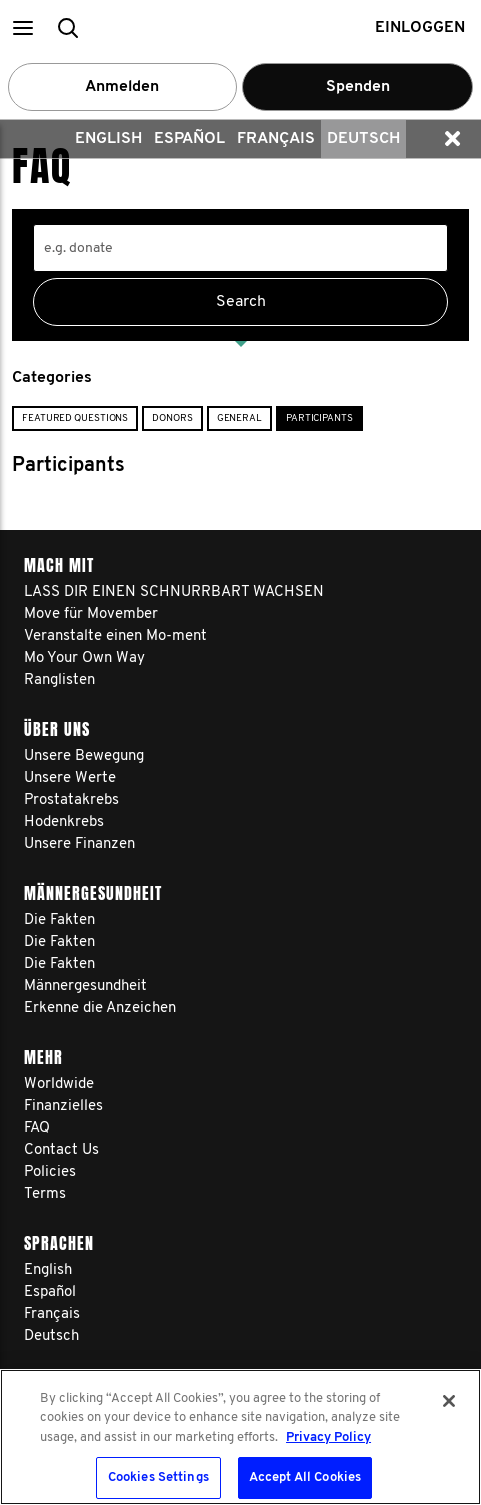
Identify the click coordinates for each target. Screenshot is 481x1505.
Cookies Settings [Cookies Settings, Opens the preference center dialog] (158, 1477)
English (108, 139)
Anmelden (122, 87)
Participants (319, 418)
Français (276, 139)
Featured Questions (75, 418)
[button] (22, 27)
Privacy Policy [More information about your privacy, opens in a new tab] (328, 1437)
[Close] (449, 1401)
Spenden (358, 87)
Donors (172, 418)
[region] (240, 1437)
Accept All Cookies (305, 1477)
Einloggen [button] (420, 28)
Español (189, 139)
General (239, 418)
